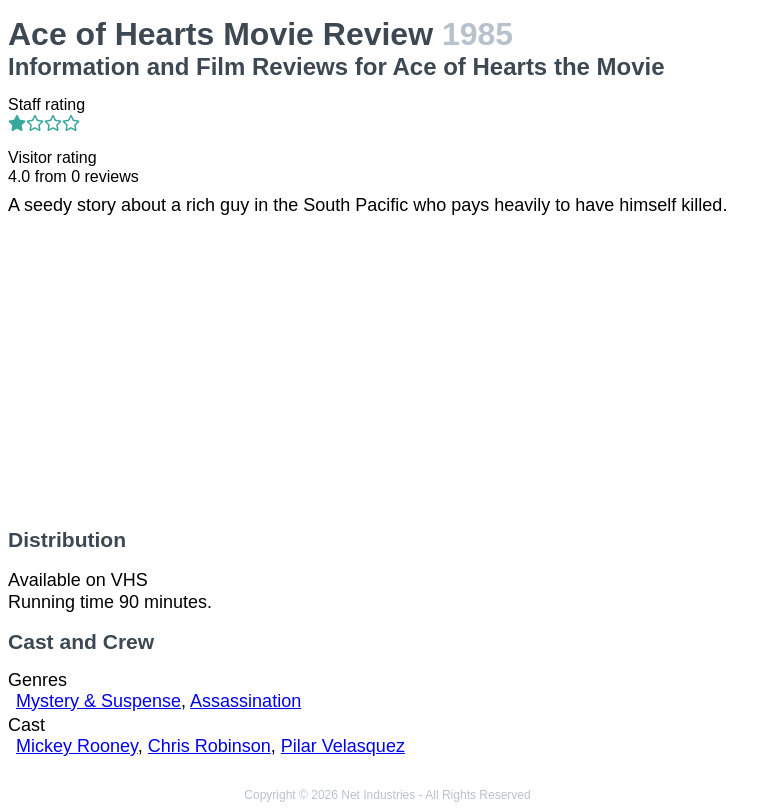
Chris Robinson (209, 746)
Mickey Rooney (77, 746)
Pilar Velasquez (343, 746)
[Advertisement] (387, 372)
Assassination (245, 701)
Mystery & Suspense (98, 701)
